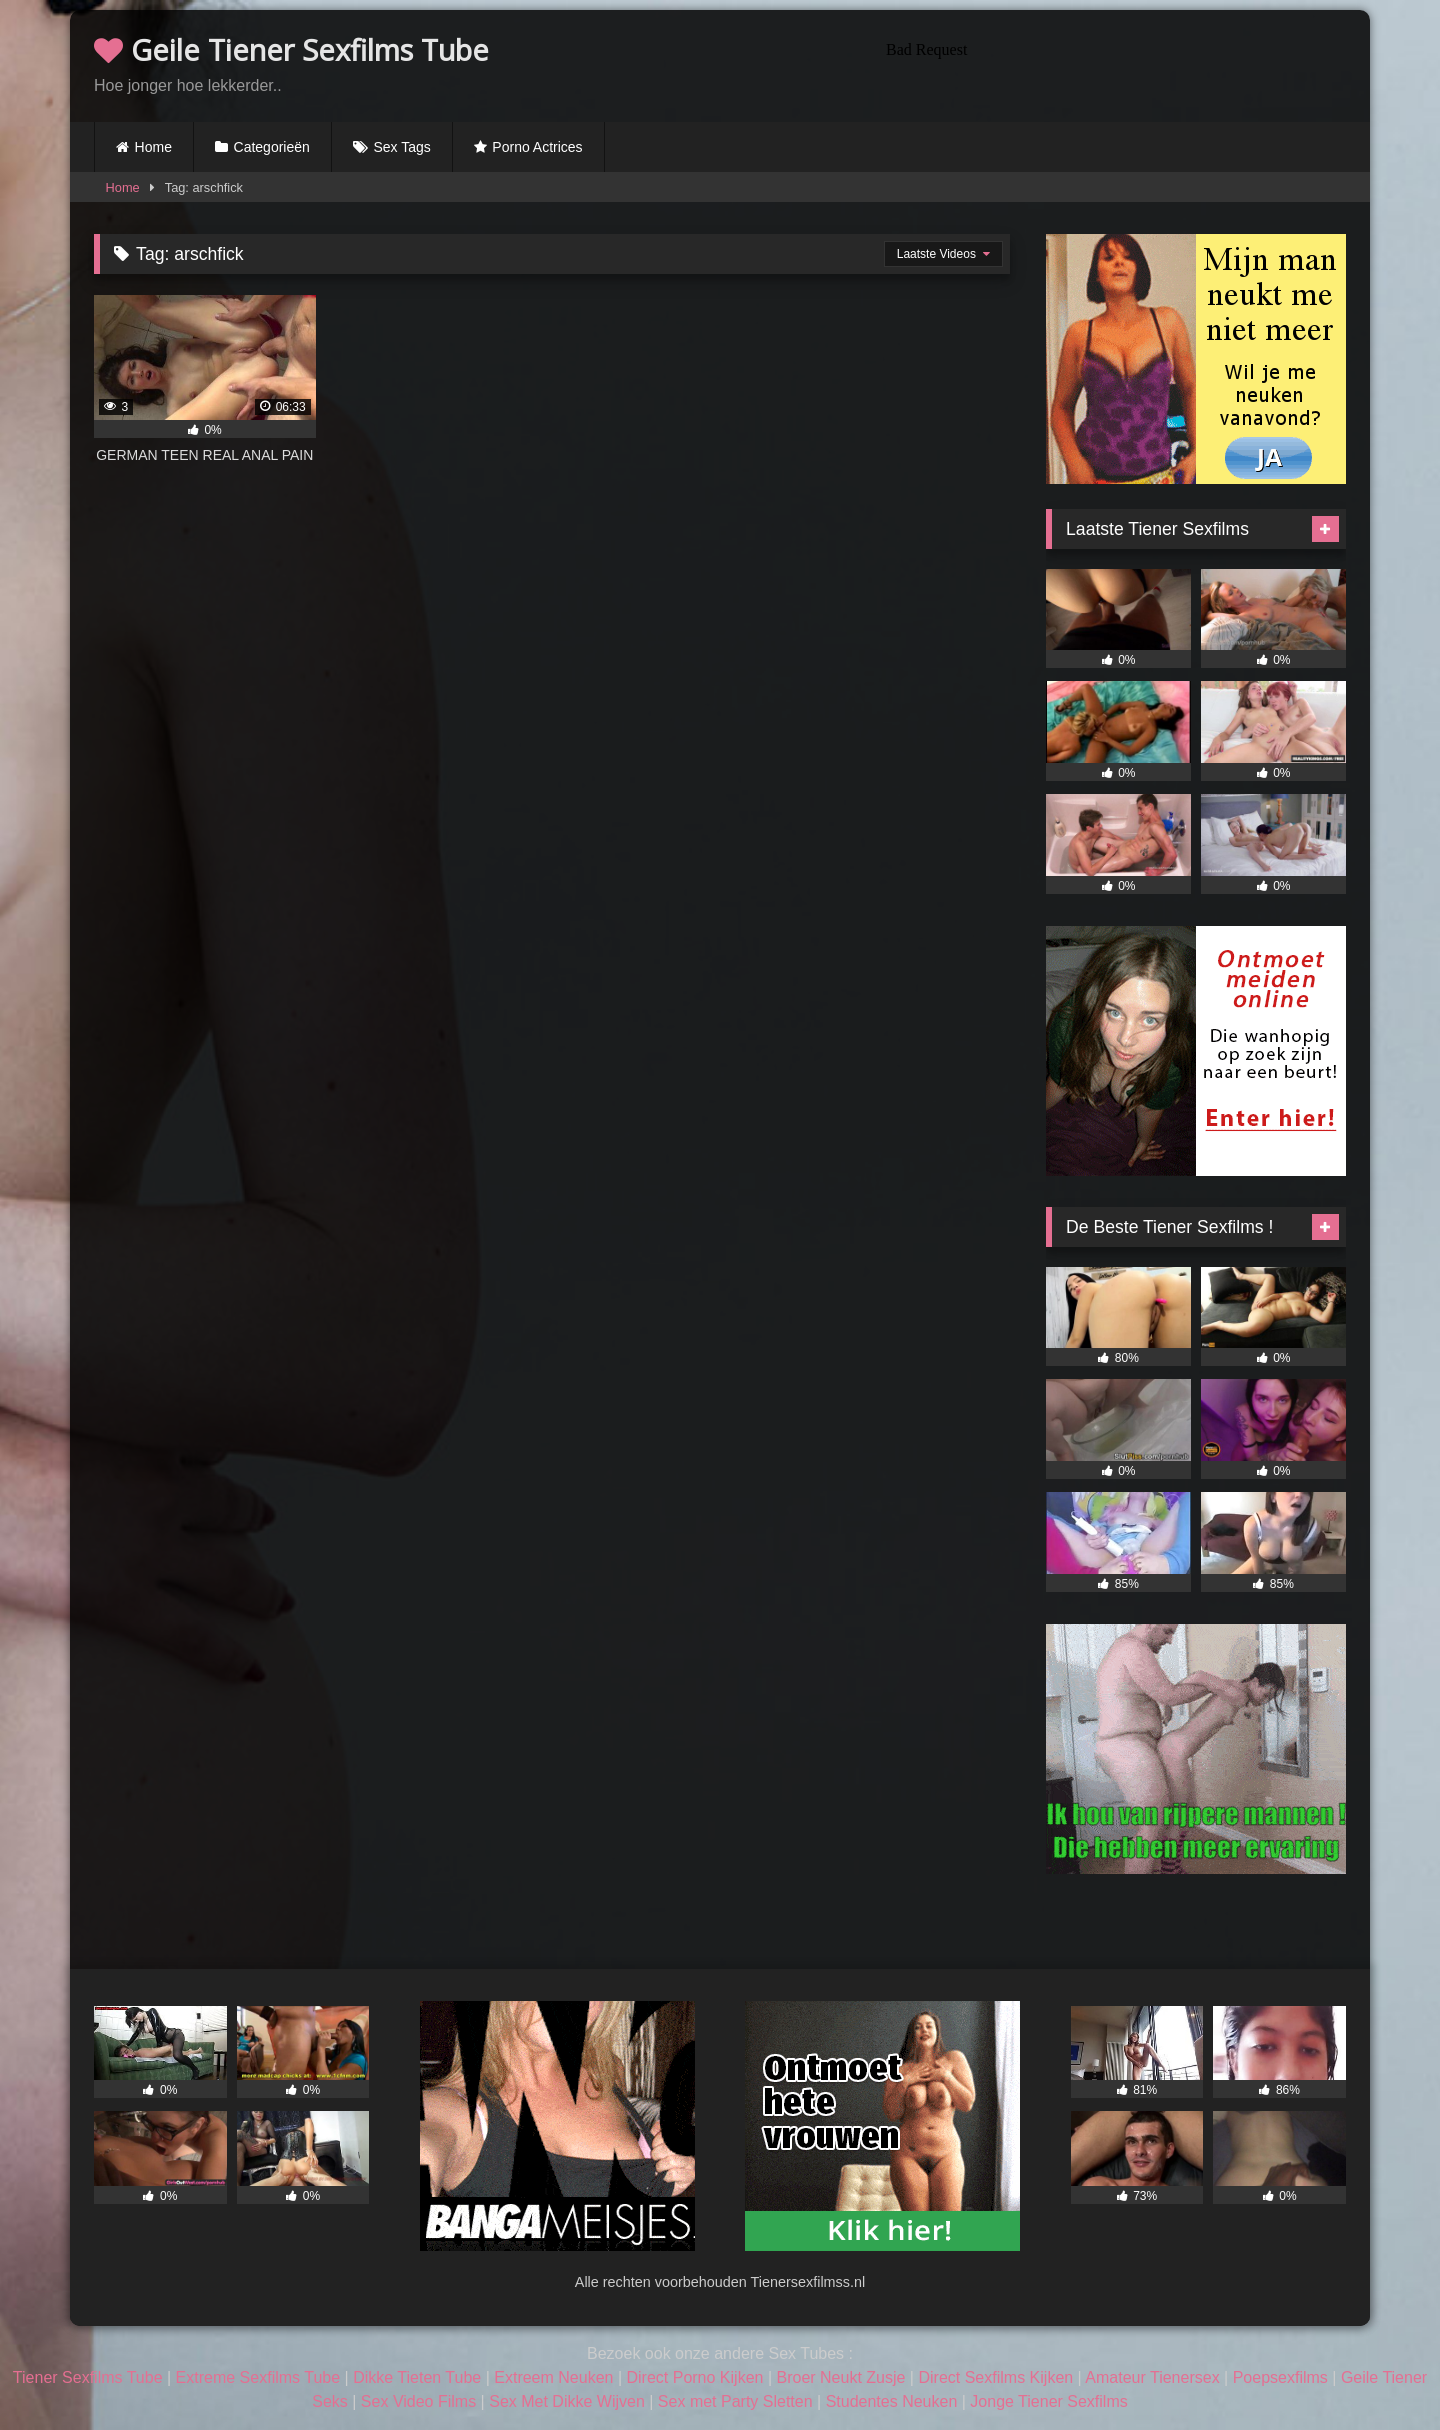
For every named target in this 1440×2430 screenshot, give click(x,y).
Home (153, 147)
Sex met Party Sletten (735, 2401)
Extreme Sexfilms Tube (258, 2377)
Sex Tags (401, 147)
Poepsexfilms (1280, 2377)
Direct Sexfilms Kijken (995, 2377)
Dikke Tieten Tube (417, 2377)
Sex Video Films (418, 2401)
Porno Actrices (537, 147)
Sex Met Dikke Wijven (567, 2401)
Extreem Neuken (553, 2377)
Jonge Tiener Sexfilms (1048, 2401)
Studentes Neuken (892, 2401)
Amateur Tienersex (1152, 2377)
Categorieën (272, 147)
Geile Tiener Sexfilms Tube (291, 49)
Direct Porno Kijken (694, 2377)
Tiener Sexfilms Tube (88, 2377)
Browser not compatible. (1112, 63)
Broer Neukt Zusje (840, 2377)
